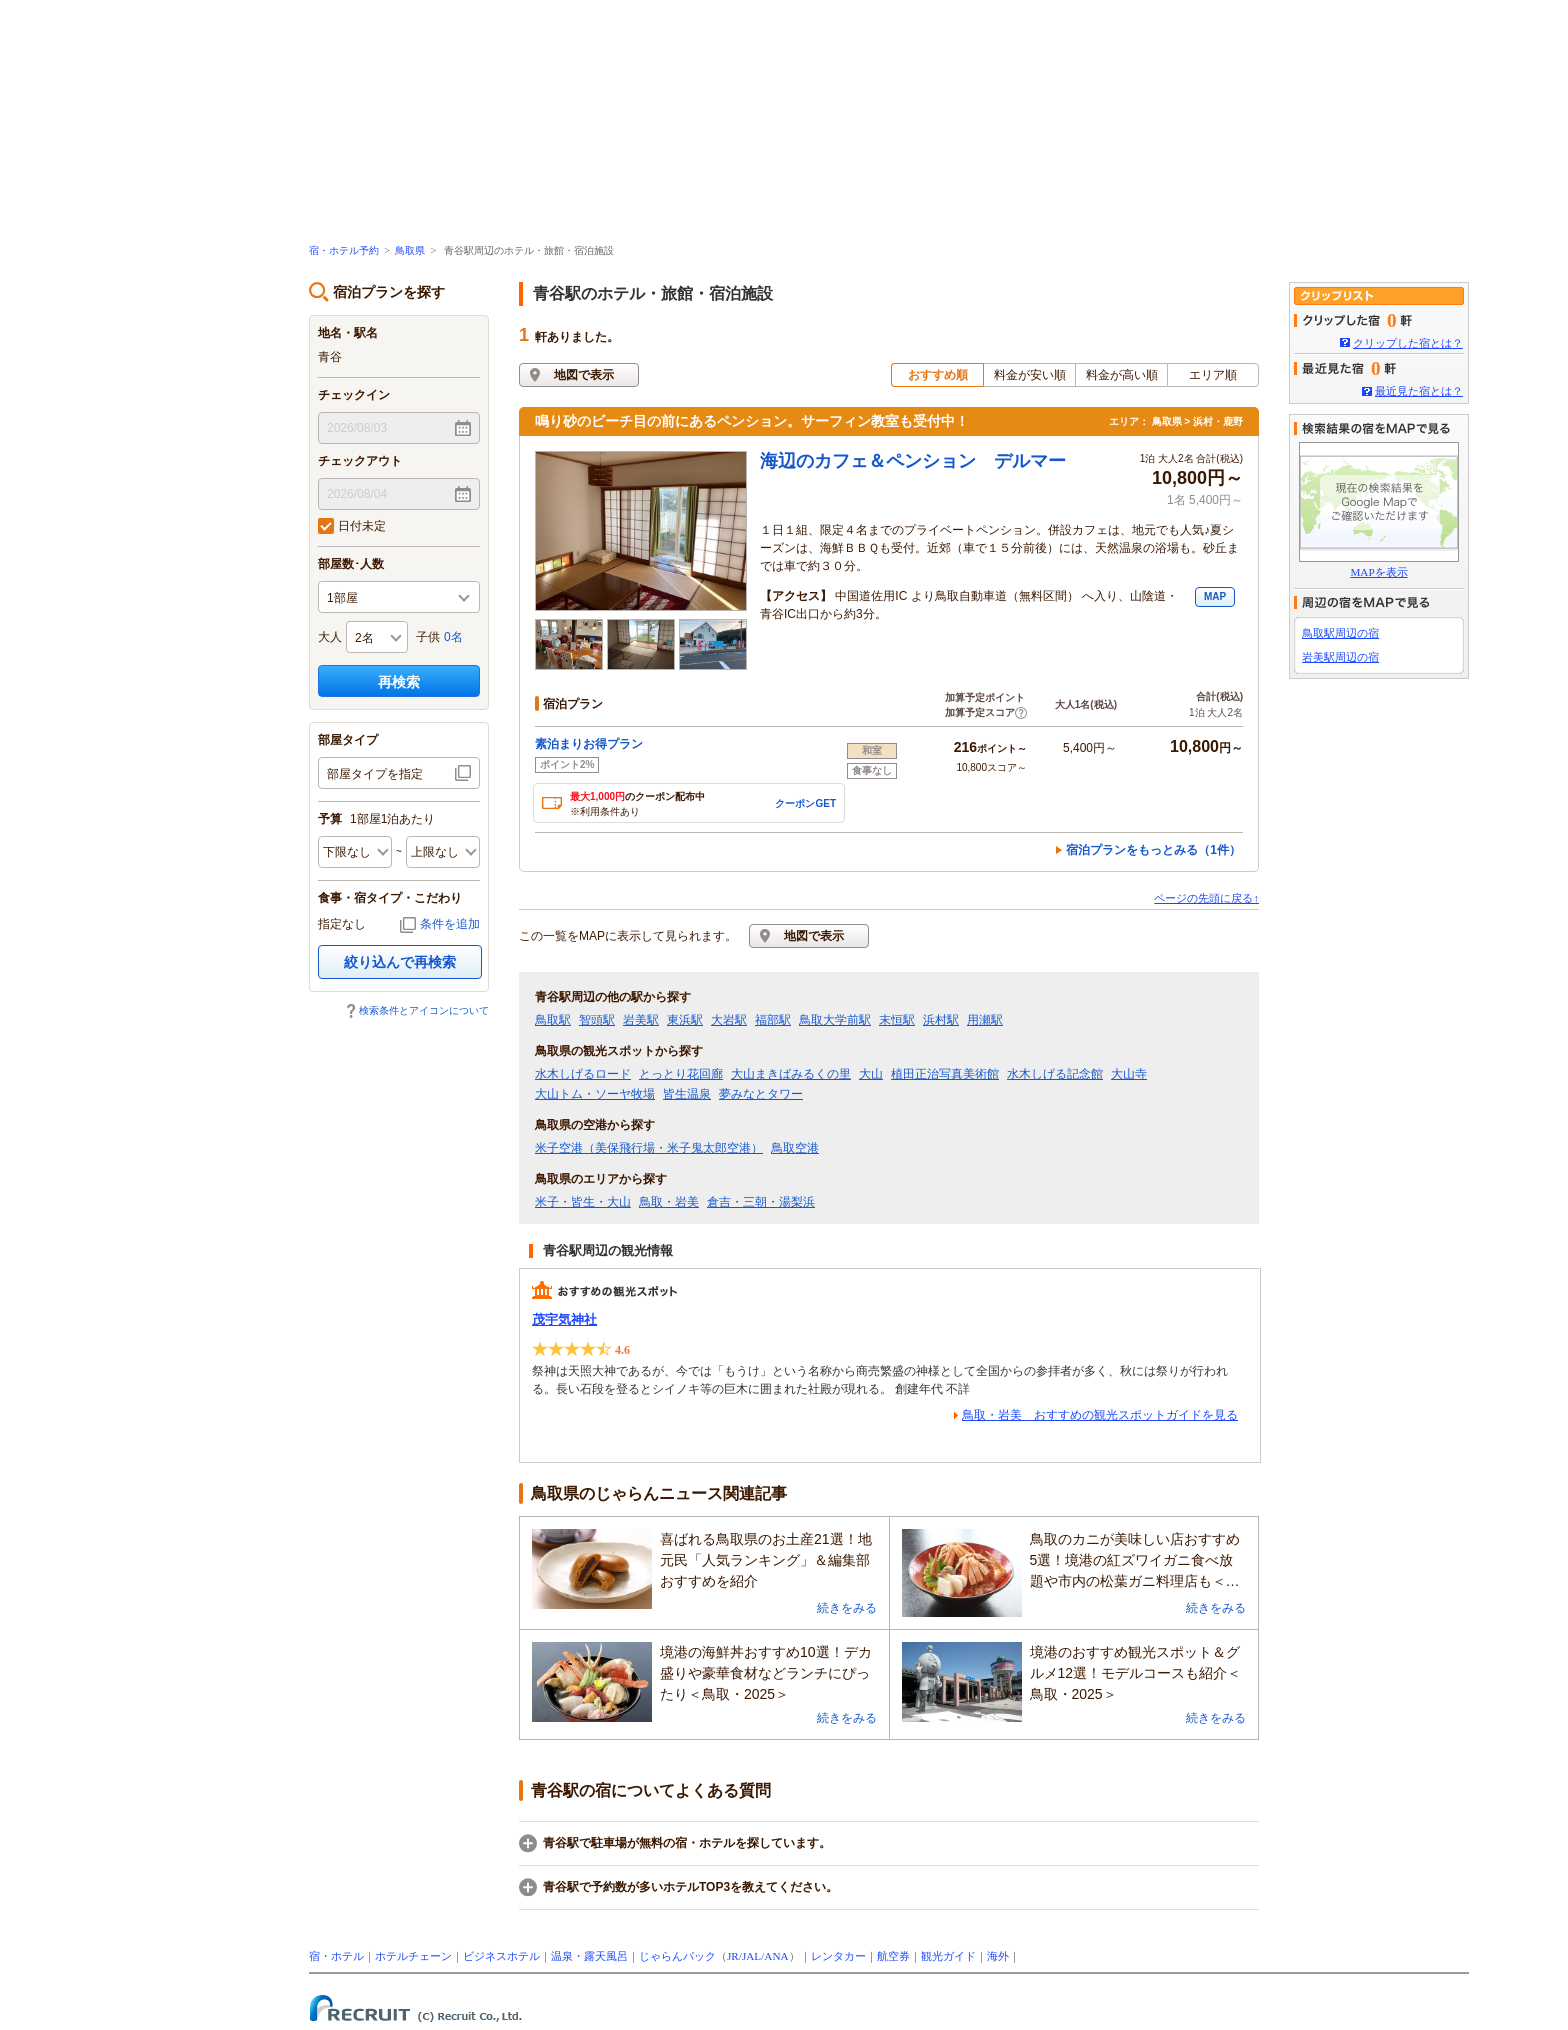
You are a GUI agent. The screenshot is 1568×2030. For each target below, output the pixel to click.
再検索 (399, 682)
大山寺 (1129, 1074)
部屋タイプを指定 (375, 774)
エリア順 (1213, 375)
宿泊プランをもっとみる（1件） (1153, 850)
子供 (428, 637)
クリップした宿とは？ (1408, 343)
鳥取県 (410, 250)
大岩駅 (729, 1020)
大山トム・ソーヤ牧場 (595, 1094)
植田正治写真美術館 (945, 1074)
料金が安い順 (1030, 375)
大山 (871, 1074)
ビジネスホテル (501, 1956)
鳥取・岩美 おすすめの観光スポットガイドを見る (1100, 1415)
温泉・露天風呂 (589, 1956)
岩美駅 (641, 1020)
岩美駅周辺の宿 (1340, 657)
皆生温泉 (687, 1094)
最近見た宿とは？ (1419, 391)
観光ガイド (948, 1956)
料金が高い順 (1122, 375)
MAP (1215, 596)
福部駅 (773, 1020)
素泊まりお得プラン (589, 744)
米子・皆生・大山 (583, 1202)
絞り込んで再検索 (400, 962)
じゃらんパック (677, 1956)
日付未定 (352, 526)
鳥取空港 (795, 1148)
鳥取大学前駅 (835, 1020)
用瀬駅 (985, 1020)
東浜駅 (685, 1020)
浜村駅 (941, 1020)
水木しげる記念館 (1055, 1074)
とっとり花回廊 (681, 1074)
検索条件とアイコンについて (424, 1010)
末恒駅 (897, 1020)
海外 (998, 1956)
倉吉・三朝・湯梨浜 (761, 1202)
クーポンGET (805, 803)
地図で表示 (584, 375)
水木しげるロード (583, 1074)
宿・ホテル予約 (344, 250)
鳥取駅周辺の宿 (1340, 633)
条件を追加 (450, 924)
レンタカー (838, 1956)
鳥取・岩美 (669, 1202)
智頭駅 (597, 1020)
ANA (776, 1956)
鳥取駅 (553, 1020)
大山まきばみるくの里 (791, 1074)
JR (733, 1956)
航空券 (893, 1956)
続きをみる (847, 1608)
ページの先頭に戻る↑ (1206, 898)
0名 (453, 637)
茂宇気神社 (564, 1319)
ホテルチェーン (413, 1956)
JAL (751, 1956)
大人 (330, 637)
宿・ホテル (336, 1956)
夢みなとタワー (761, 1094)
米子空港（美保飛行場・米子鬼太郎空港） (649, 1148)
